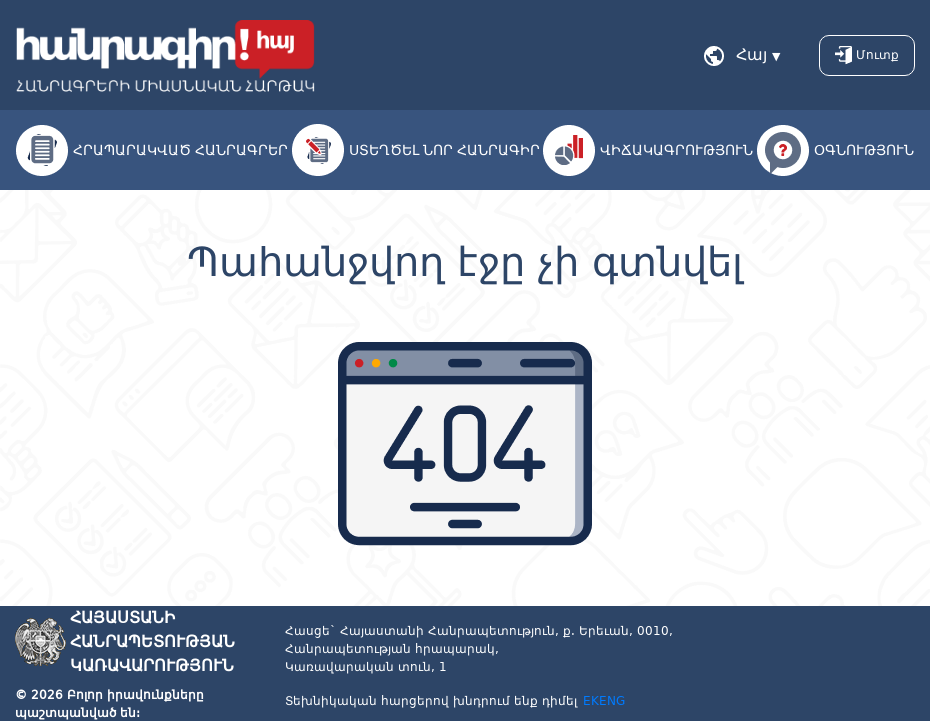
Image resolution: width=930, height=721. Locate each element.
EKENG (604, 701)
